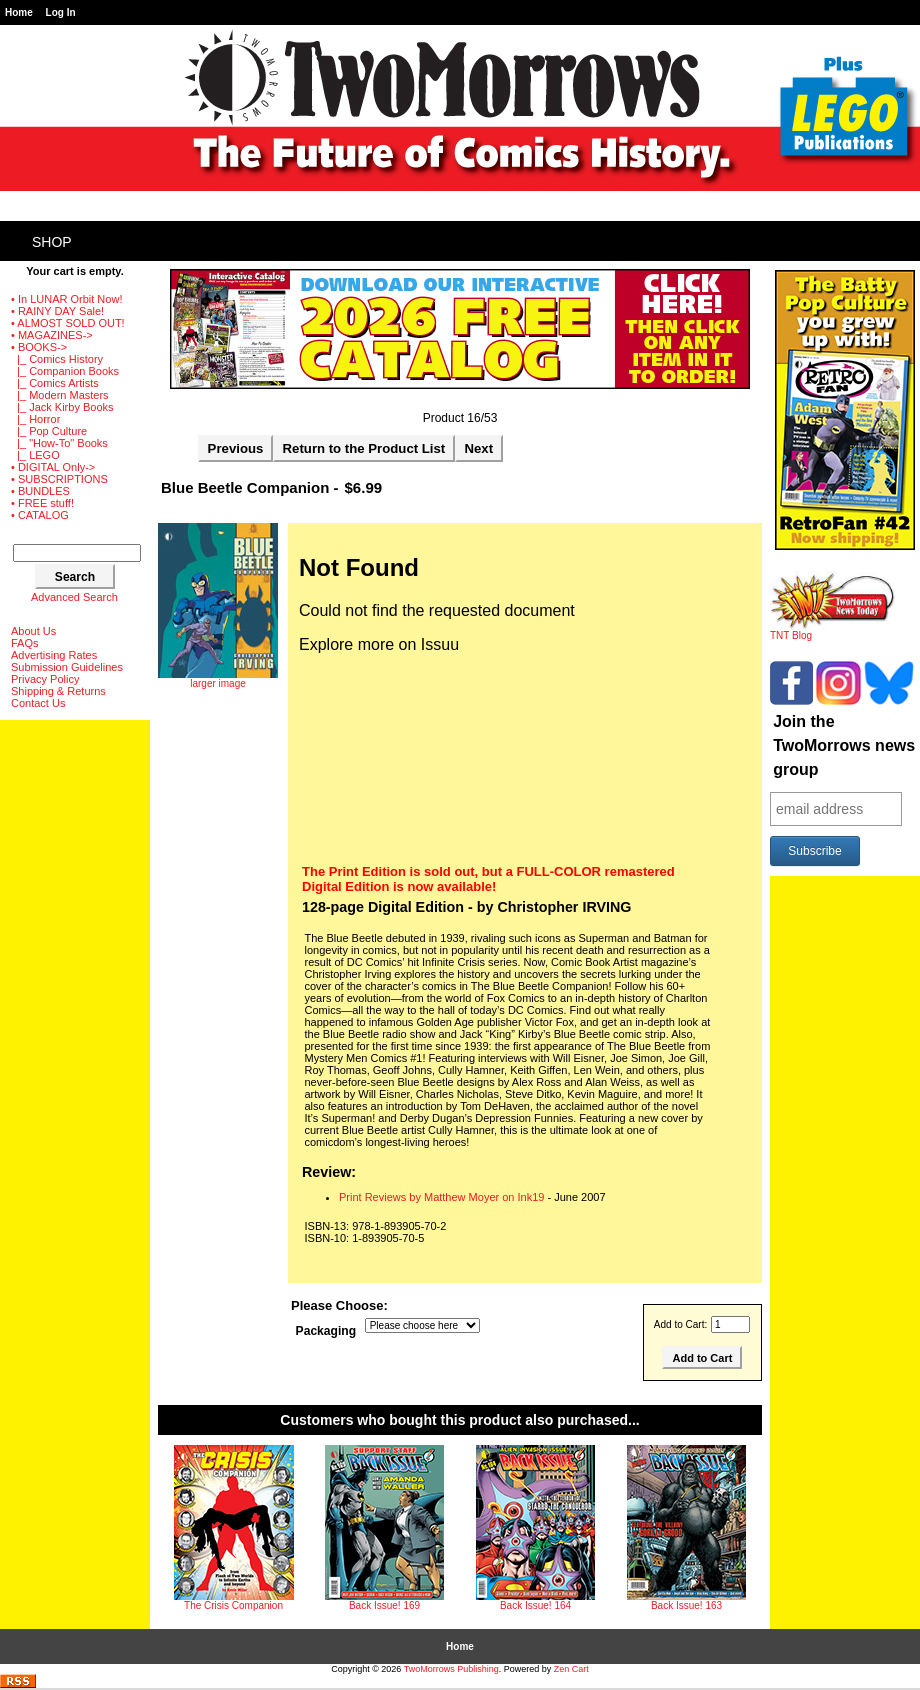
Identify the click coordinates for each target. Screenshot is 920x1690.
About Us (33, 631)
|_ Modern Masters (60, 395)
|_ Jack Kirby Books (62, 407)
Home (19, 12)
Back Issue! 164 (535, 1605)
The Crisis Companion (233, 1605)
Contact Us (38, 703)
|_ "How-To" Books (59, 443)
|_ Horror (35, 419)
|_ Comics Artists (55, 383)
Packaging (326, 1332)
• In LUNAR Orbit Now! (66, 299)
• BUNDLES (40, 491)
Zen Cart (571, 1669)
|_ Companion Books (65, 371)
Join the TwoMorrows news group (844, 745)
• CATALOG (40, 515)
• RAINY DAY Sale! (57, 311)
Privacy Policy (45, 679)
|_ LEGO (35, 455)
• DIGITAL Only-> (53, 467)
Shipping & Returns (58, 691)
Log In (61, 12)
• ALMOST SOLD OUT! (68, 323)
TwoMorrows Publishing (451, 1669)
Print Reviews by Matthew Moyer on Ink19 (441, 1197)
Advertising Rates (54, 655)
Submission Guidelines (67, 667)
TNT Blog (832, 631)
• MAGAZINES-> (52, 335)
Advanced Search (74, 597)
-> (39, 347)
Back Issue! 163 (686, 1605)
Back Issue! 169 (384, 1605)
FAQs (25, 643)
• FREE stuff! (42, 503)
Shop (52, 242)
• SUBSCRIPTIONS (59, 479)
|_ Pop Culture (49, 431)
